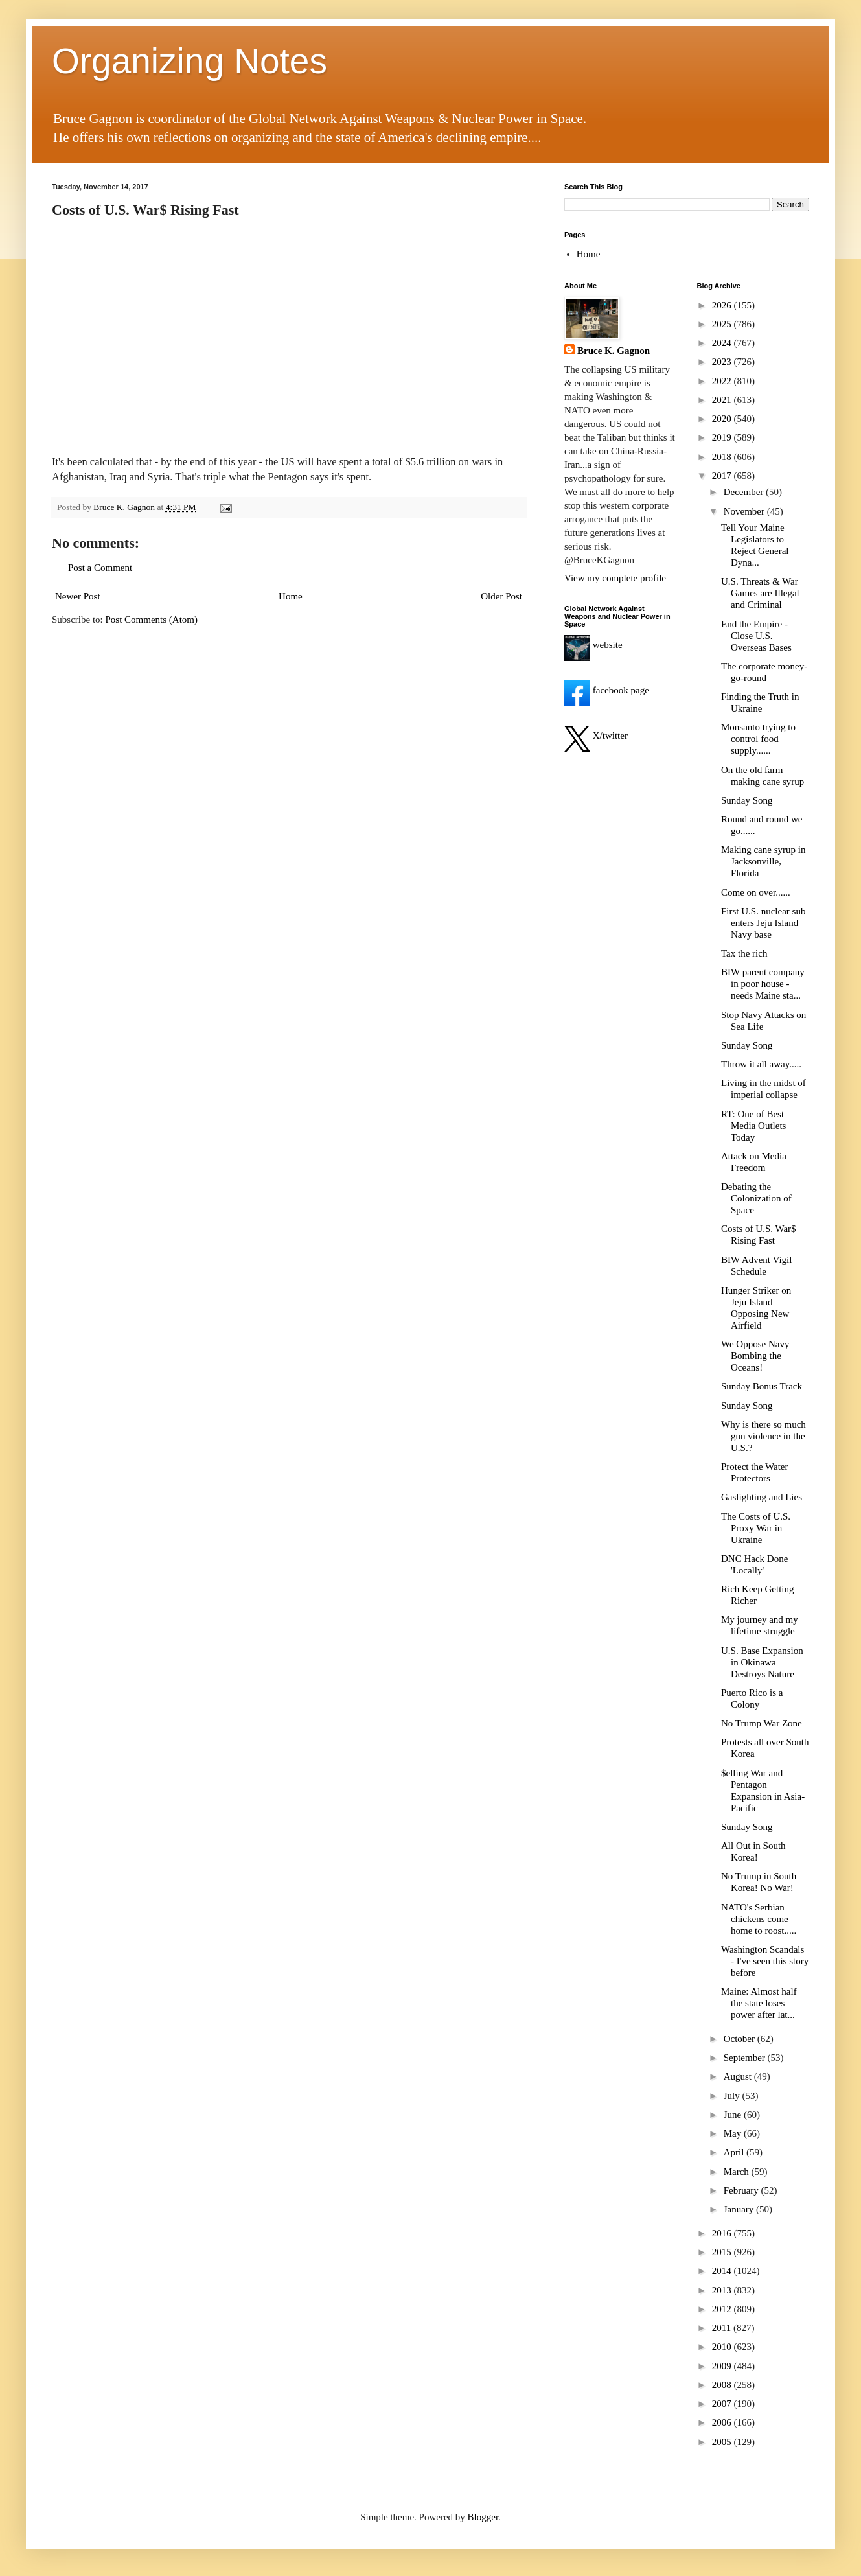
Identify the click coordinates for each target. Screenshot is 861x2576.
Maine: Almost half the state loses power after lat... (759, 2003)
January (740, 2209)
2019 (723, 437)
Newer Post (77, 596)
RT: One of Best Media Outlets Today (753, 1126)
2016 (723, 2233)
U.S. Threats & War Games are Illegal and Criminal (760, 593)
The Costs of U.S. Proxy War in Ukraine (755, 1528)
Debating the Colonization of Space (756, 1198)
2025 (723, 324)
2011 (722, 2328)
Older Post (501, 596)
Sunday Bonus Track (761, 1386)
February (742, 2190)
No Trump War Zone (761, 1723)
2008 (723, 2385)
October (740, 2039)
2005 (723, 2442)
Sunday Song (747, 800)
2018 (723, 457)
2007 (723, 2403)
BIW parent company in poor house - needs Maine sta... (763, 984)
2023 (723, 361)
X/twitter (596, 735)
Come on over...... (755, 892)
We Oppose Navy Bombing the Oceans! (755, 1356)
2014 (723, 2271)
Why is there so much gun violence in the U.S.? (763, 1436)
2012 (723, 2309)
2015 (723, 2252)
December (745, 492)
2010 (723, 2346)
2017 (723, 475)
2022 (723, 381)
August (739, 2076)
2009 (723, 2366)
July (733, 2096)
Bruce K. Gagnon (613, 350)
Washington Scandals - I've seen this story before (765, 1961)
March (738, 2171)
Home (291, 596)
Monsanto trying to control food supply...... (758, 739)
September (746, 2057)
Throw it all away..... (761, 1064)
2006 (723, 2422)
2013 (723, 2290)
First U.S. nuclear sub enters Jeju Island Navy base (763, 923)
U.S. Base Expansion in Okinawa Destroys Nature (762, 1662)
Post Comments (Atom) (152, 619)
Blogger (483, 2517)
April (735, 2152)
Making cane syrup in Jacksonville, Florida (763, 861)
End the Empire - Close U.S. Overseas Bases (756, 636)
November (745, 511)
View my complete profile (615, 578)
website (593, 645)
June (734, 2114)
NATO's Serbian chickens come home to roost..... (758, 1919)
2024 (723, 343)
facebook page (606, 690)
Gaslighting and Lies (761, 1497)
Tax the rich (744, 953)
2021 (723, 400)
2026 (723, 305)
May (734, 2133)
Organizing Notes (189, 61)
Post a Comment (100, 568)
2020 (723, 418)
